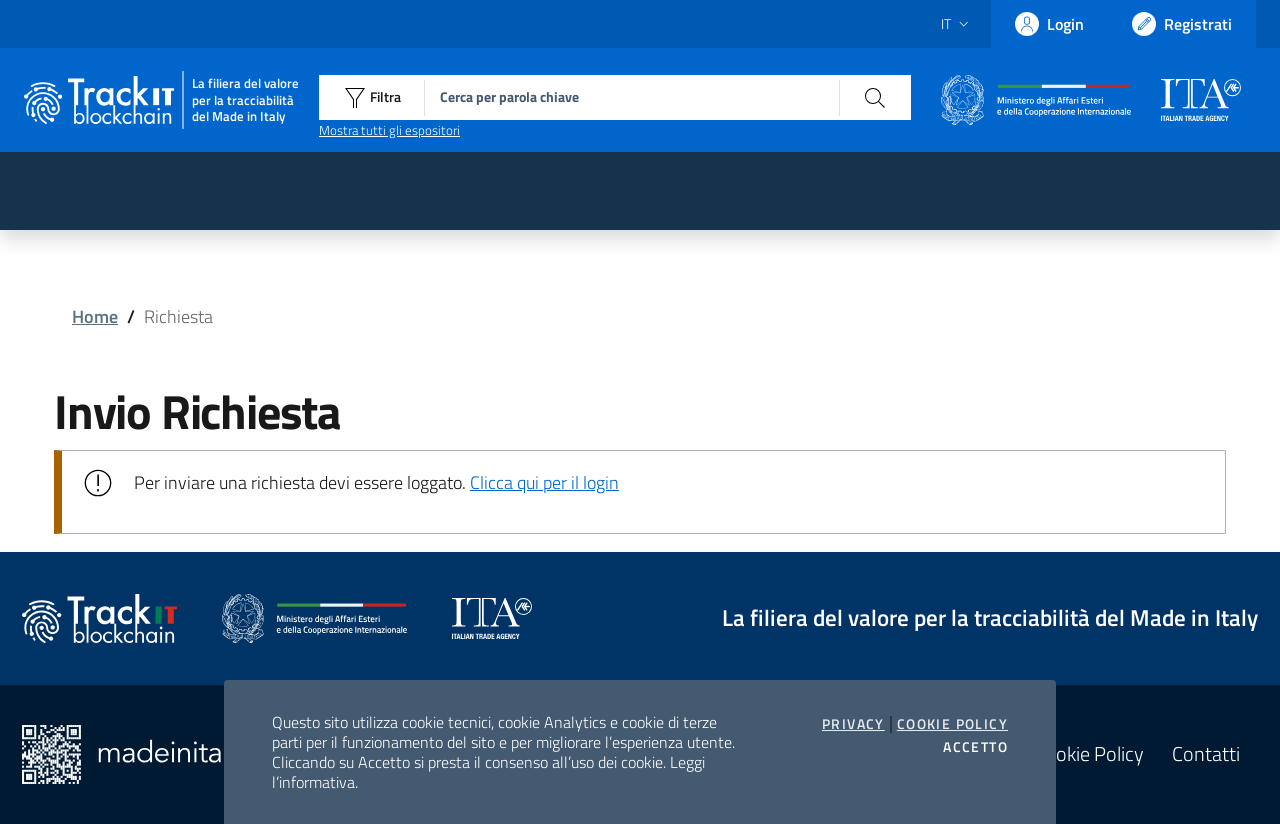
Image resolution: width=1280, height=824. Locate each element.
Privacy (853, 724)
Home (95, 316)
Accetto (975, 747)
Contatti (1206, 754)
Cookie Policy (952, 724)
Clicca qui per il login (544, 482)
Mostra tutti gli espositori (389, 130)
